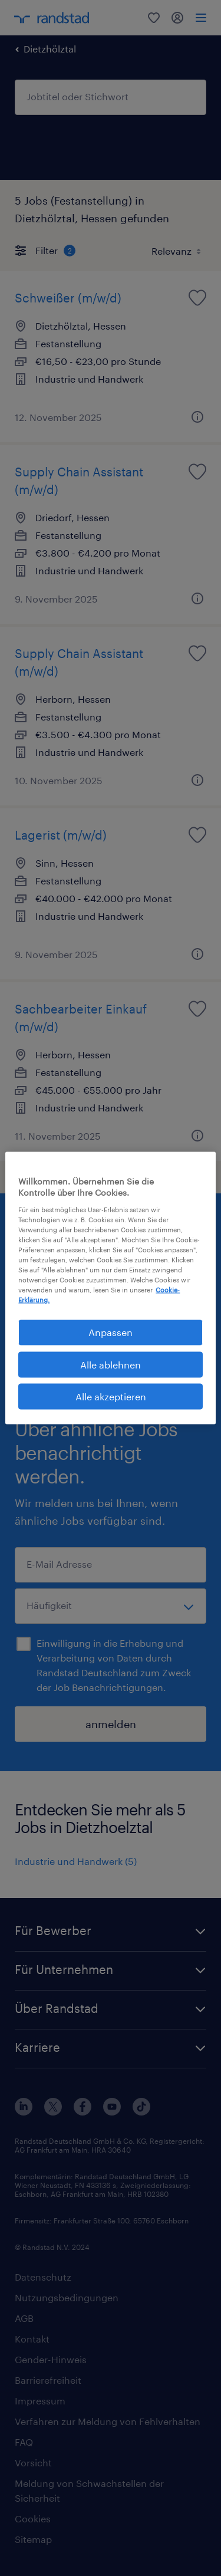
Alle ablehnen (110, 1364)
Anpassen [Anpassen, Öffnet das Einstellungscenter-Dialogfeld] (110, 1332)
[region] (110, 1288)
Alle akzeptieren (110, 1396)
